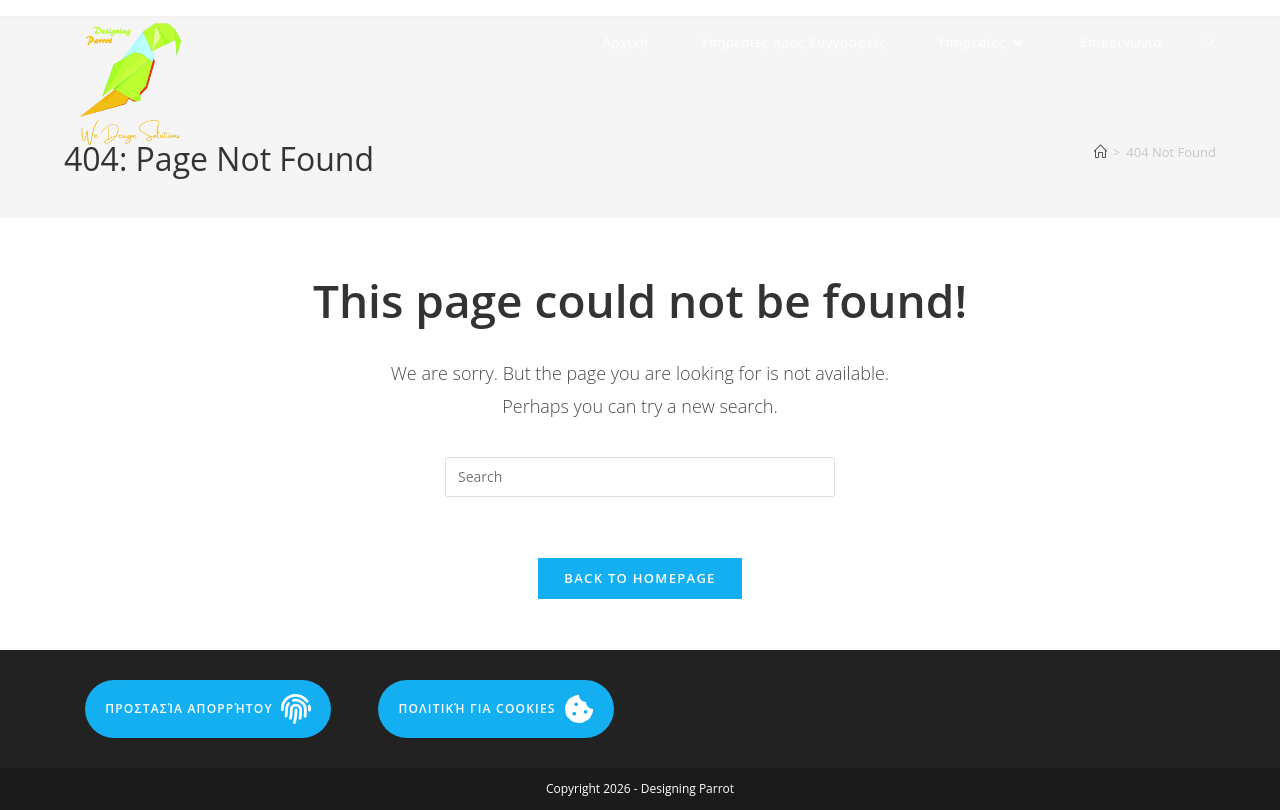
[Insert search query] (640, 477)
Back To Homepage (639, 578)
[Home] (1100, 152)
